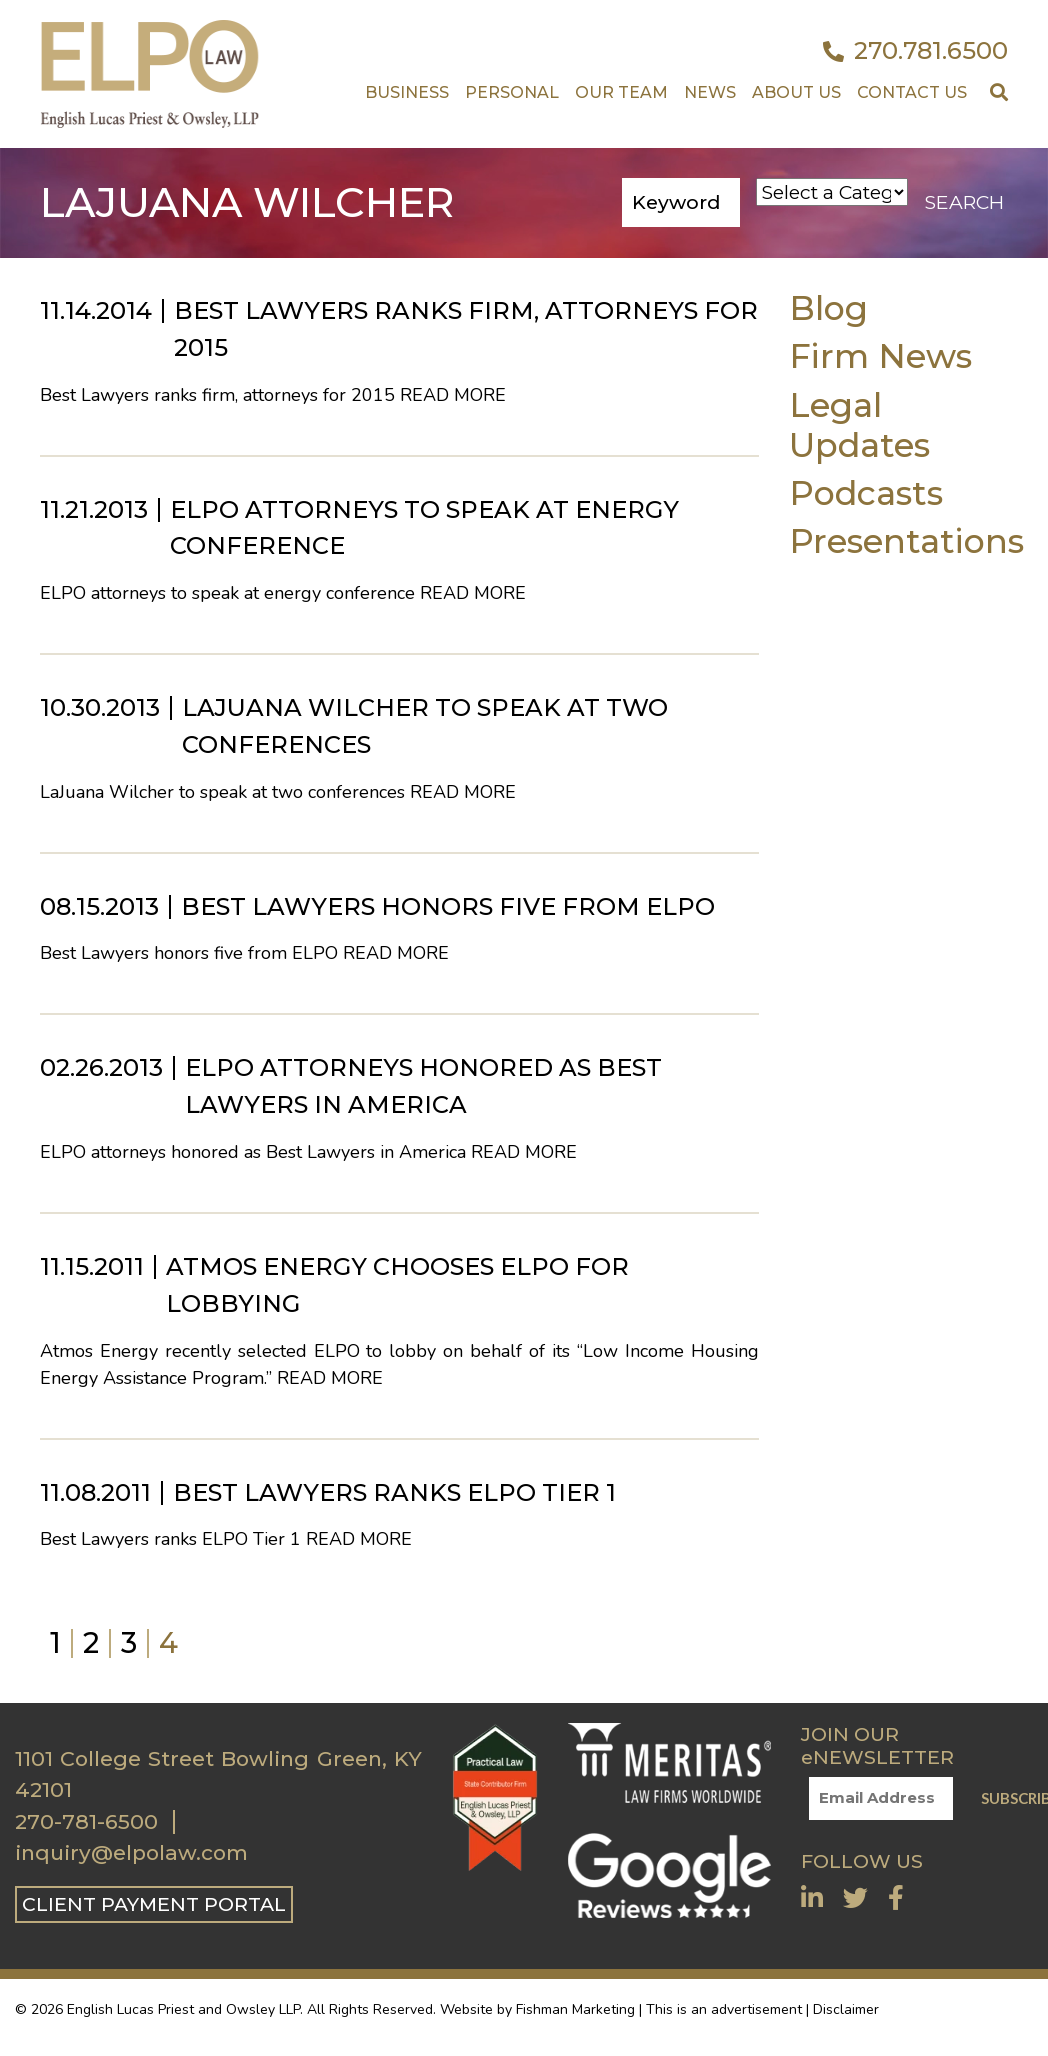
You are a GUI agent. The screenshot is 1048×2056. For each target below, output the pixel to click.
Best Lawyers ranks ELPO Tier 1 (394, 1492)
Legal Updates (859, 424)
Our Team (621, 92)
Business (407, 92)
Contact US (912, 92)
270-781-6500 (86, 1822)
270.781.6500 (915, 51)
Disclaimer (846, 2009)
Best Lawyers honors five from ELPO (448, 906)
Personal (512, 92)
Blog (828, 307)
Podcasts (866, 492)
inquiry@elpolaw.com (131, 1853)
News (710, 92)
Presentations (906, 540)
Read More (453, 395)
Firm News (880, 355)
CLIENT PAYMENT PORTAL (154, 1904)
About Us (796, 92)
